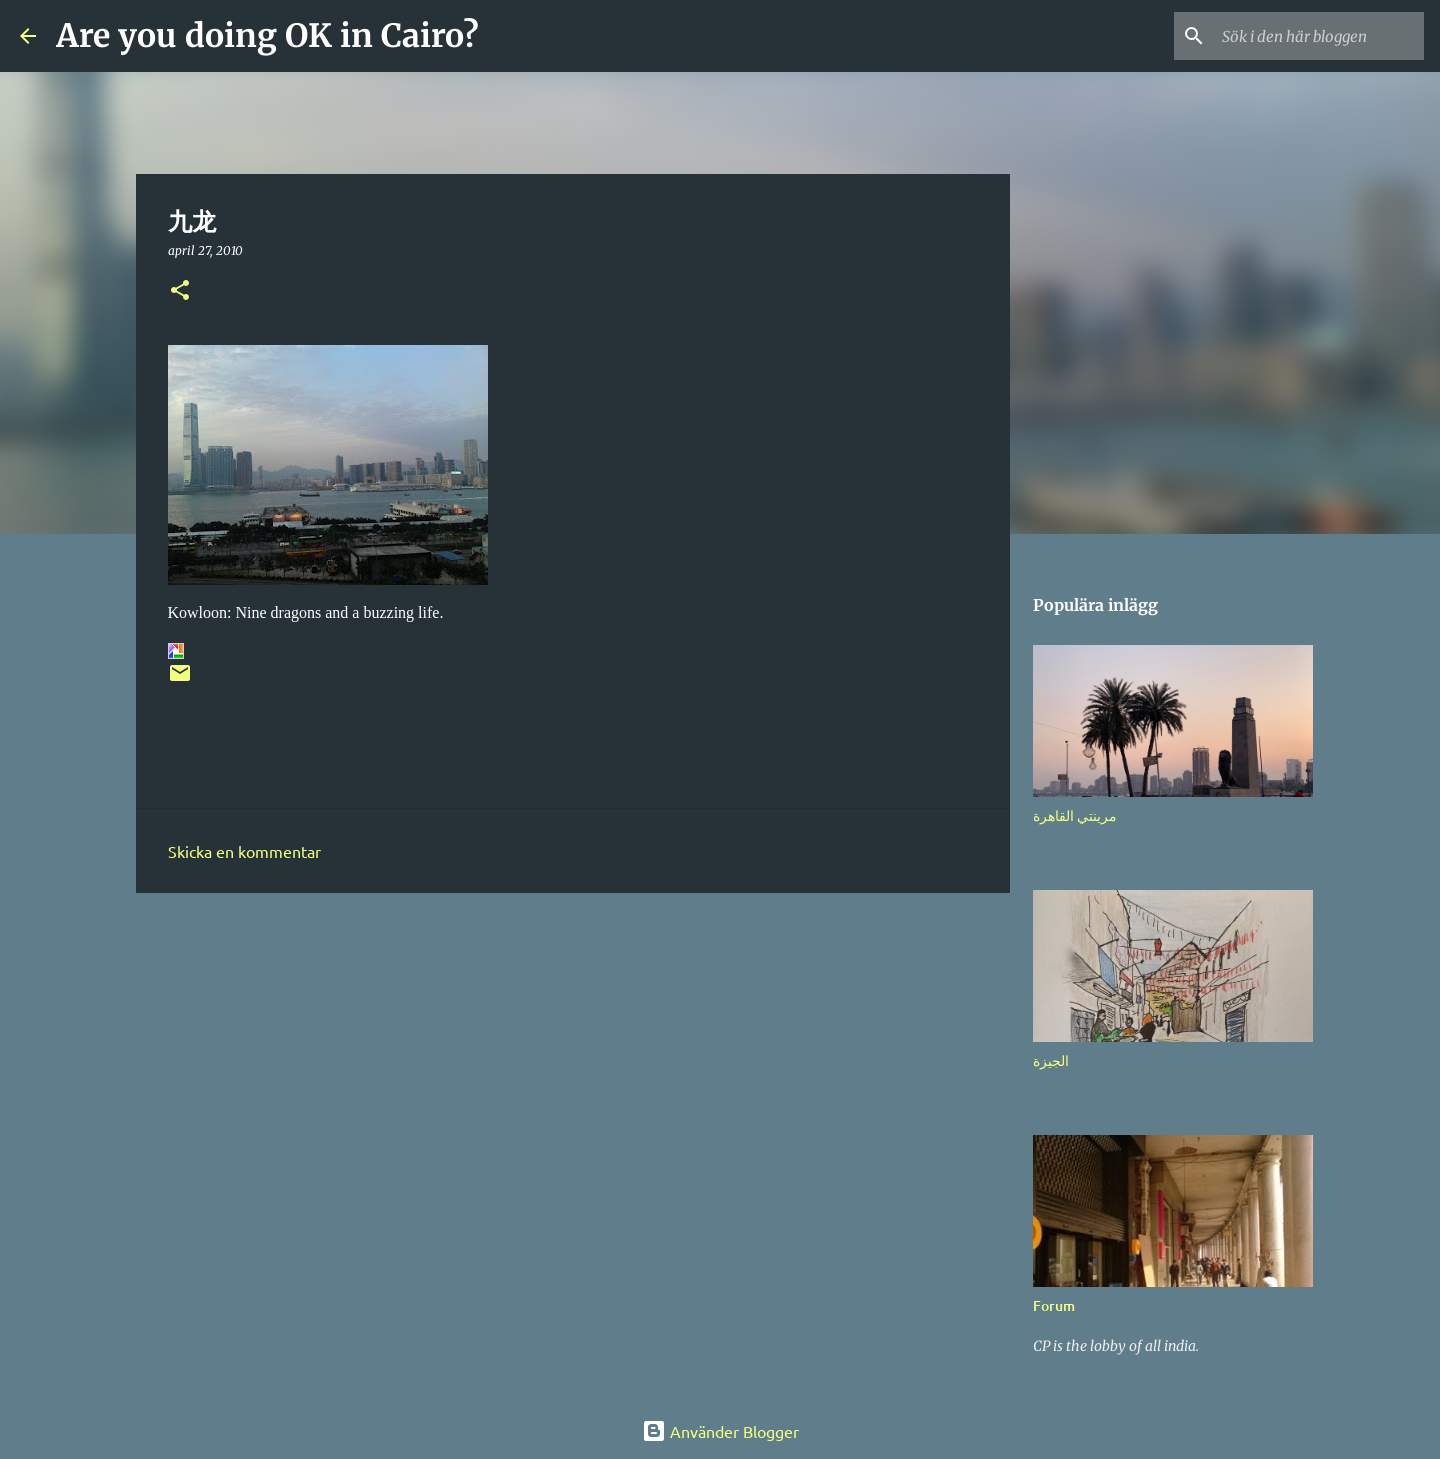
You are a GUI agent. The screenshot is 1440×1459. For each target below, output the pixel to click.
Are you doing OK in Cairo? (267, 36)
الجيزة (1051, 1060)
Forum (1054, 1305)
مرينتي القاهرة (1075, 815)
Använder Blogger (720, 1431)
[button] (180, 291)
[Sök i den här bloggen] (1319, 36)
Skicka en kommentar (244, 851)
